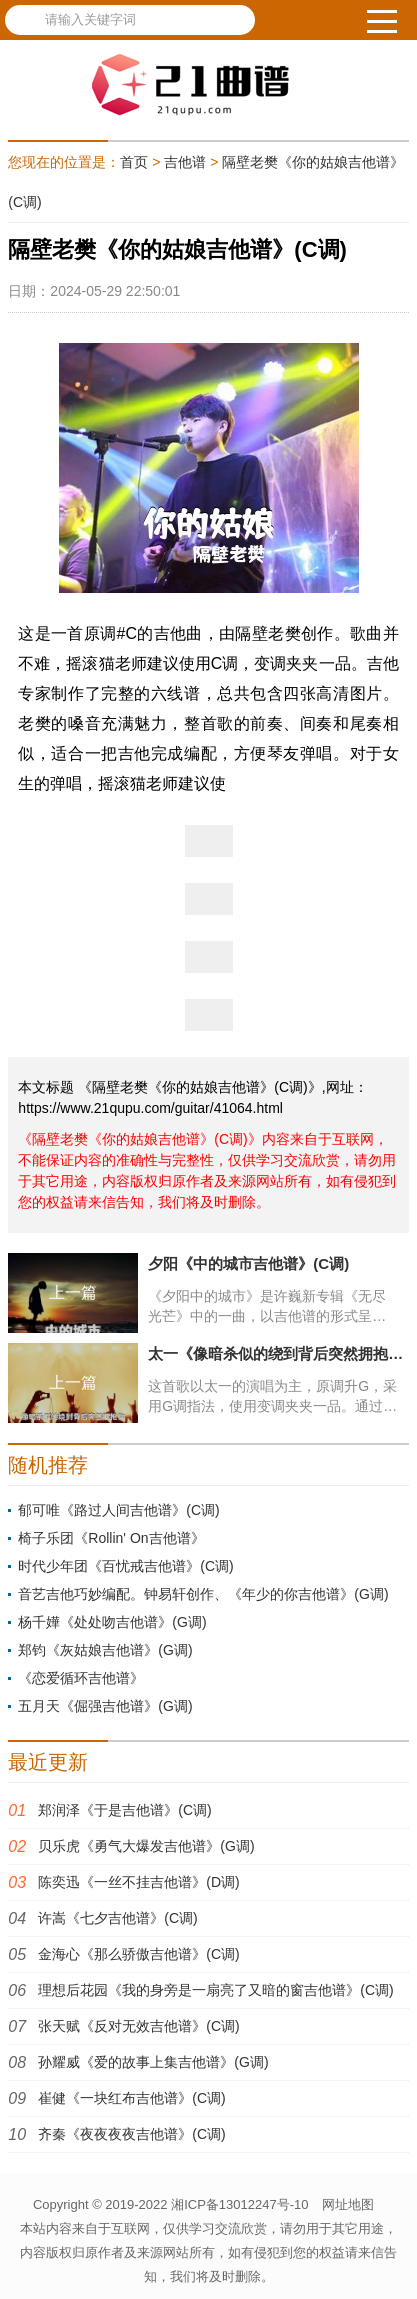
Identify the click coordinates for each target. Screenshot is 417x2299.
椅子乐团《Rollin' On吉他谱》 (111, 1538)
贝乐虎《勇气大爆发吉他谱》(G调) (146, 1846)
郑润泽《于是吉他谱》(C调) (124, 1810)
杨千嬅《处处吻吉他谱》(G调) (112, 1622)
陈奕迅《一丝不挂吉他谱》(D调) (138, 1882)
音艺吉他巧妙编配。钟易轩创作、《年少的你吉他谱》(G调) (203, 1594)
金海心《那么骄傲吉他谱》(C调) (138, 1954)
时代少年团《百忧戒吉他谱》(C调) (125, 1566)
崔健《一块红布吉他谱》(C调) (131, 2098)
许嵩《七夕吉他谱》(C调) (117, 1918)
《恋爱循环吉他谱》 (81, 1678)
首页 (134, 162)
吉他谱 (185, 162)
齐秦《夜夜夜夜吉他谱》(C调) (131, 2134)
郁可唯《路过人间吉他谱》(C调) (118, 1510)
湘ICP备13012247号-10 (239, 2204)
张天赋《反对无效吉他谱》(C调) (138, 2026)
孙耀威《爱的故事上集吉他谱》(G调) (153, 2062)
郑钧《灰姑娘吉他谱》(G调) (105, 1650)
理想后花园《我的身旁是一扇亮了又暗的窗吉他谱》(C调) (215, 1990)
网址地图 (348, 2204)
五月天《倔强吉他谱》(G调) (105, 1706)
